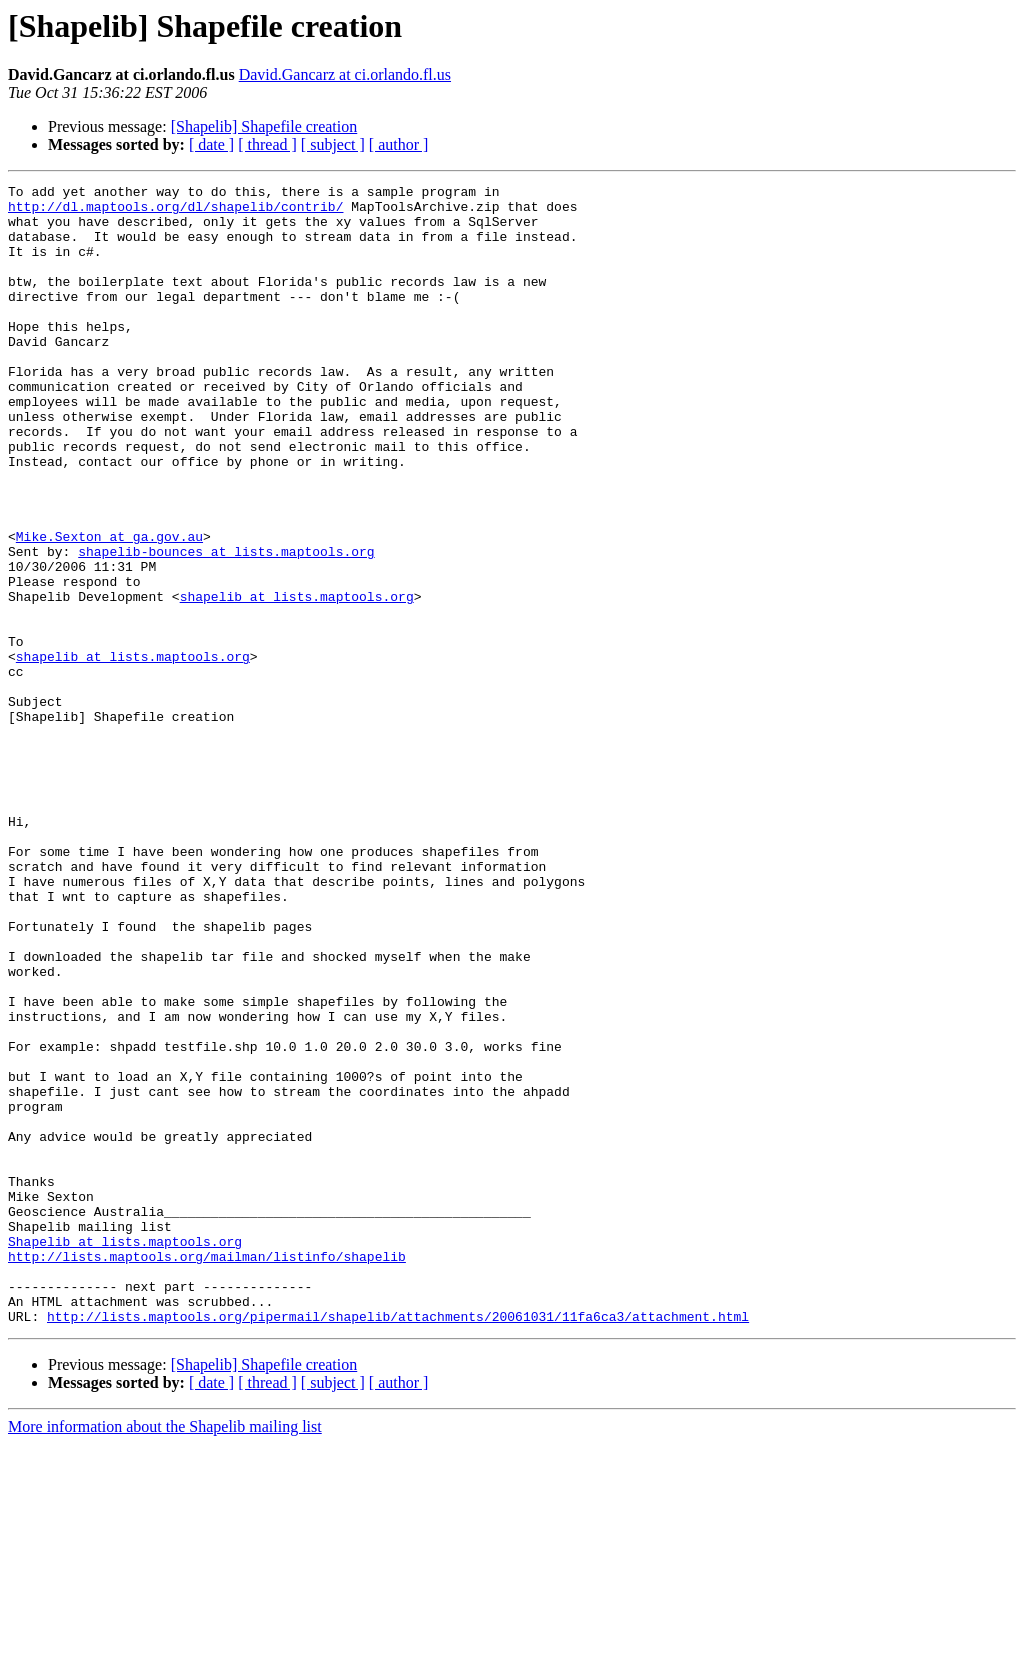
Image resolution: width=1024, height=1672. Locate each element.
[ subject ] (333, 144)
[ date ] (211, 144)
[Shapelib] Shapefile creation (264, 126)
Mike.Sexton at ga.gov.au (109, 608)
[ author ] (399, 144)
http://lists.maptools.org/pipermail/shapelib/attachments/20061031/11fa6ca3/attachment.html (398, 1544)
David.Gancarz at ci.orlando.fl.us (345, 74)
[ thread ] (267, 144)
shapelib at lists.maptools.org (297, 680)
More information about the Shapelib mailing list (165, 1654)
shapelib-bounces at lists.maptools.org (226, 626)
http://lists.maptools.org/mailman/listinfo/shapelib (207, 1472)
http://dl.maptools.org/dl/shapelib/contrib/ (175, 212)
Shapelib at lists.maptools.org (125, 1454)
